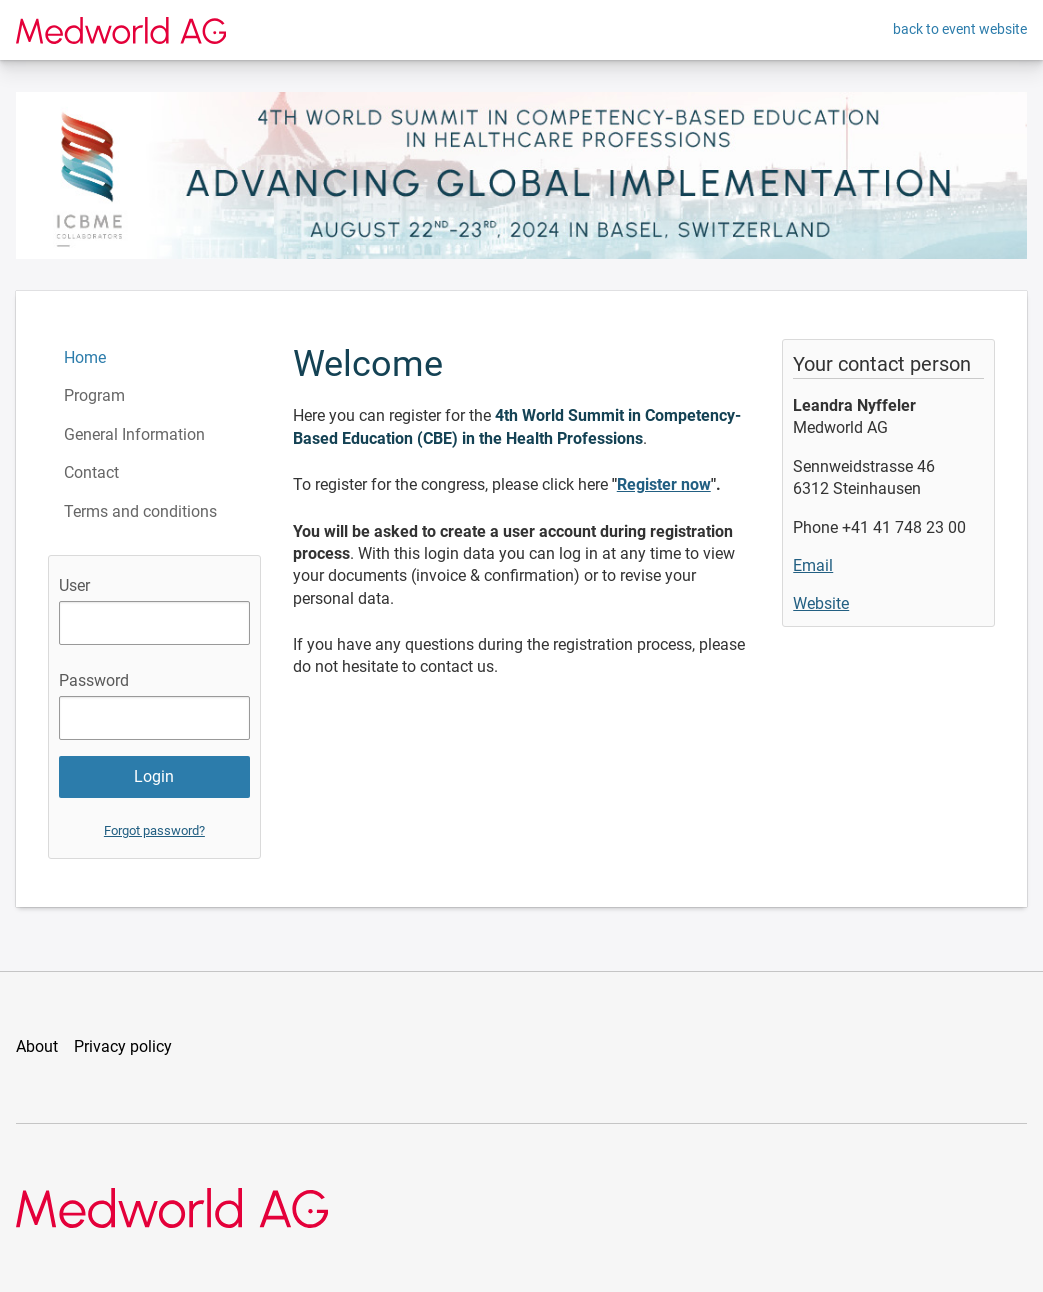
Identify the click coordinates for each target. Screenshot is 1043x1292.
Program (94, 395)
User (74, 585)
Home (85, 357)
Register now (664, 484)
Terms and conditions (140, 511)
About (37, 1046)
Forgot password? (154, 830)
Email (813, 565)
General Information (134, 434)
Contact (91, 472)
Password (94, 680)
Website (821, 603)
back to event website (960, 29)
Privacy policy (123, 1046)
